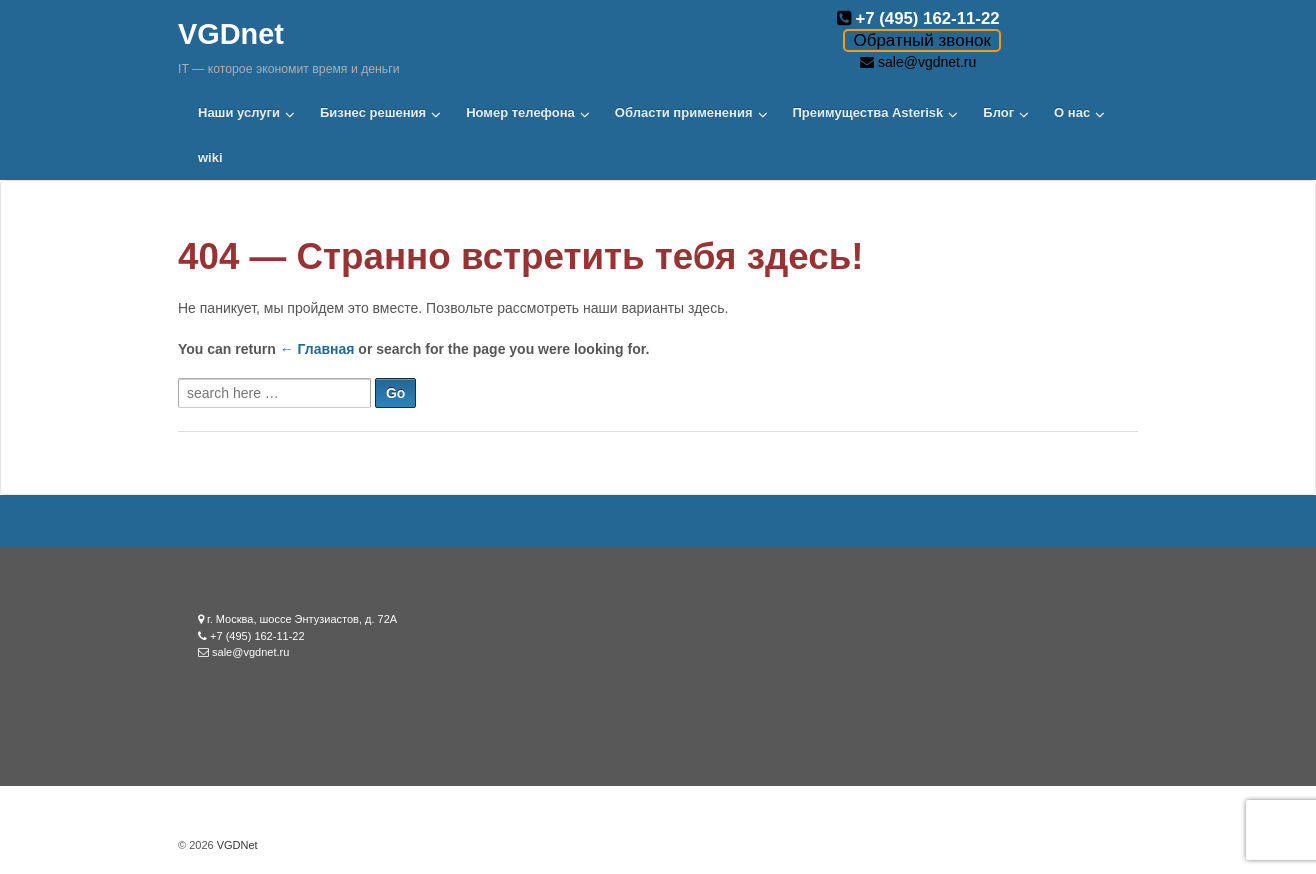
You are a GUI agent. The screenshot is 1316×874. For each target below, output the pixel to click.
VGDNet (236, 845)
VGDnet (231, 34)
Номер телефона (520, 112)
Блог (998, 112)
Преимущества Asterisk (868, 112)
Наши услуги (239, 112)
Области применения (684, 112)
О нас (1072, 112)
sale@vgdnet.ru (927, 62)
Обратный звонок (921, 40)
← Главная (317, 349)
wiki (210, 157)
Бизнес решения (373, 112)
